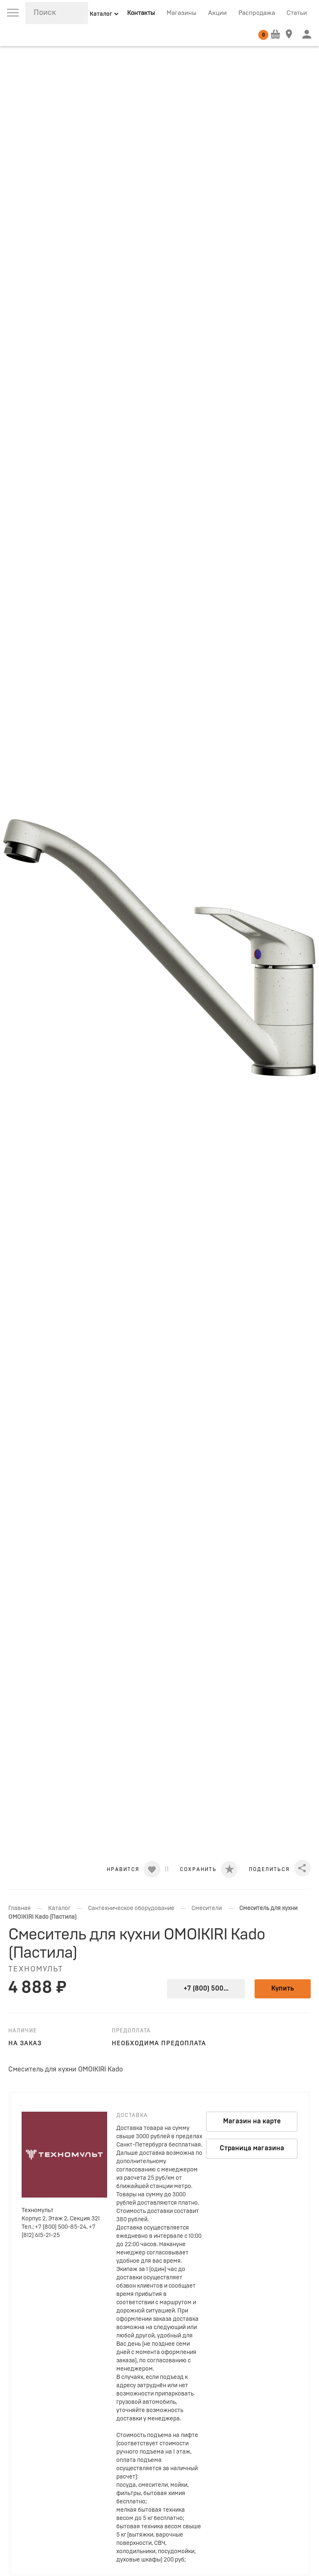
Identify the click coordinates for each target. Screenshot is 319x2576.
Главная (19, 1908)
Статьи (297, 13)
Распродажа (256, 13)
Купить (282, 1988)
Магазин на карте (252, 2121)
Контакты (141, 13)
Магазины (181, 13)
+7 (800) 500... (206, 1988)
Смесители (206, 1908)
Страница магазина (252, 2148)
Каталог (59, 1908)
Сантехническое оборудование (131, 1908)
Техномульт (35, 1969)
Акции (217, 13)
